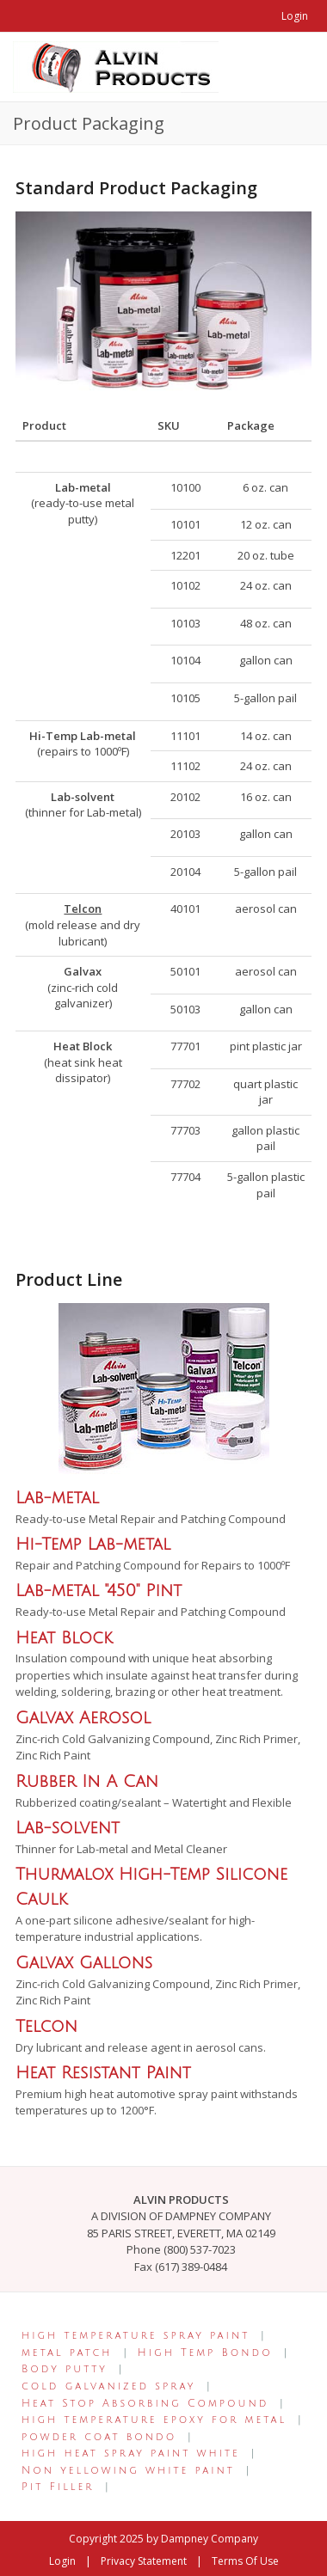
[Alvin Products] (116, 65)
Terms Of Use (245, 2561)
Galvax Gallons (83, 1963)
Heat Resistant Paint (103, 2073)
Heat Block (64, 1638)
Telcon (46, 2026)
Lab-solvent (67, 1828)
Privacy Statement (144, 2561)
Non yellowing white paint (128, 2470)
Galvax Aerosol (83, 1718)
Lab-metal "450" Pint (98, 1591)
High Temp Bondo (205, 2353)
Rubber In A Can (86, 1781)
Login (294, 16)
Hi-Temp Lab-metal (92, 1544)
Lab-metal (57, 1498)
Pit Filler (58, 2487)
